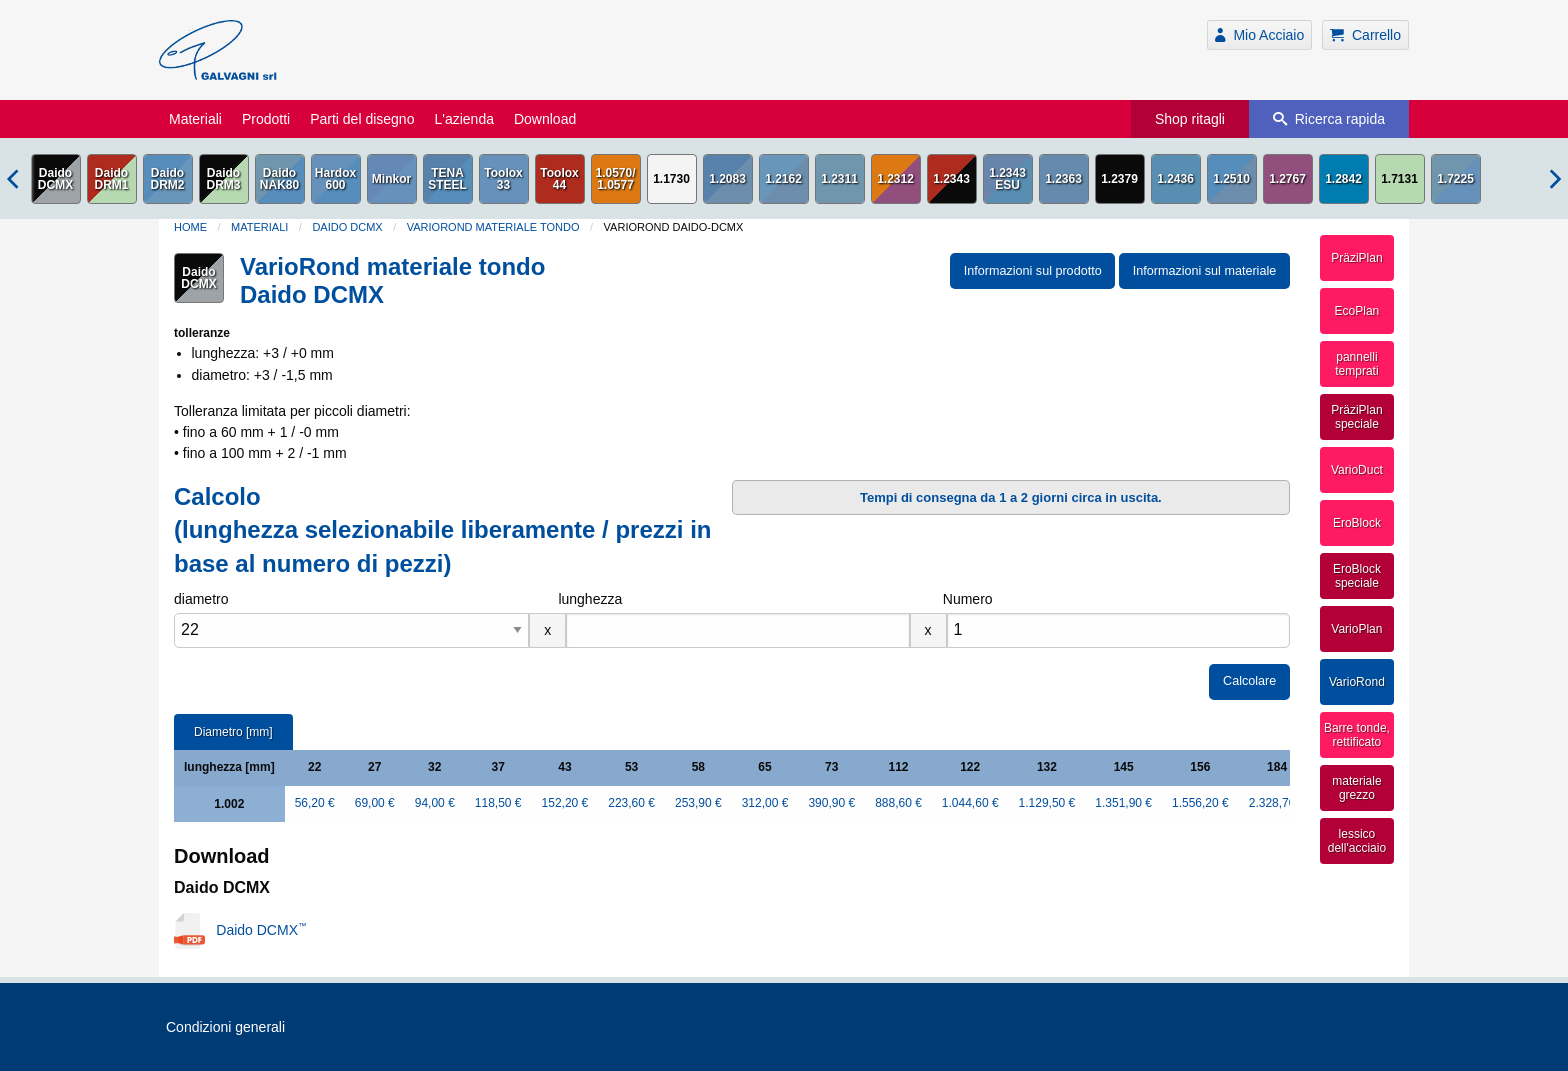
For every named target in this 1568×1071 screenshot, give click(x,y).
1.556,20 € (1200, 803)
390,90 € (831, 803)
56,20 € (315, 803)
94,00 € (435, 803)
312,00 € (765, 803)
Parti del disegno (362, 119)
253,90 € (698, 803)
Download (545, 119)
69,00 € (375, 803)
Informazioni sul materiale (1205, 271)
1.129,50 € (1047, 803)
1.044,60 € (970, 803)
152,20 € (565, 803)
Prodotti (266, 119)
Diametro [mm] (233, 732)
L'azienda (464, 119)
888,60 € (898, 803)
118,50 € (498, 803)
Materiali (195, 119)
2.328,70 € (1277, 803)
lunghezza (590, 599)
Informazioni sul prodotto (1033, 271)
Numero (968, 599)
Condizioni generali (225, 1027)
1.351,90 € (1123, 803)
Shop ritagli (1190, 119)
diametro (201, 599)
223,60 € (631, 803)
